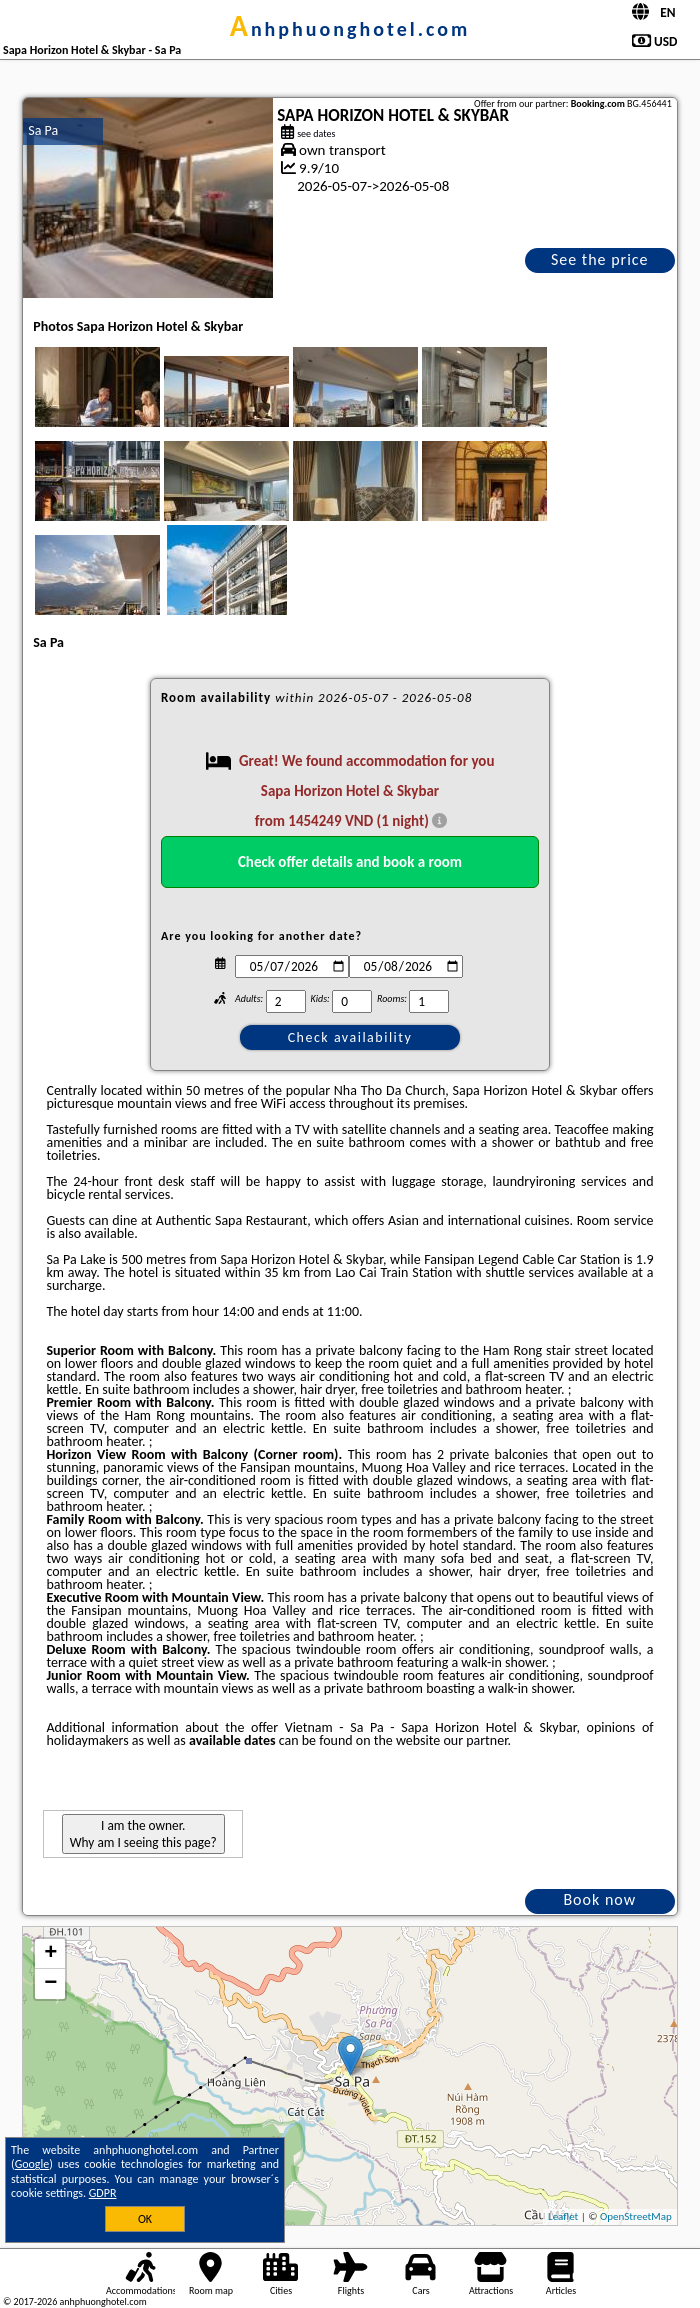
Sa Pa (43, 130)
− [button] (50, 1984)
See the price (600, 259)
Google (32, 2164)
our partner (475, 1740)
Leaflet (563, 2216)
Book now (599, 1899)
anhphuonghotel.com (350, 29)
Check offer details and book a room (350, 862)
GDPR (103, 2193)
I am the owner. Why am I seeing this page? (143, 1834)
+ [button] (50, 1954)
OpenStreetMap (636, 2216)
